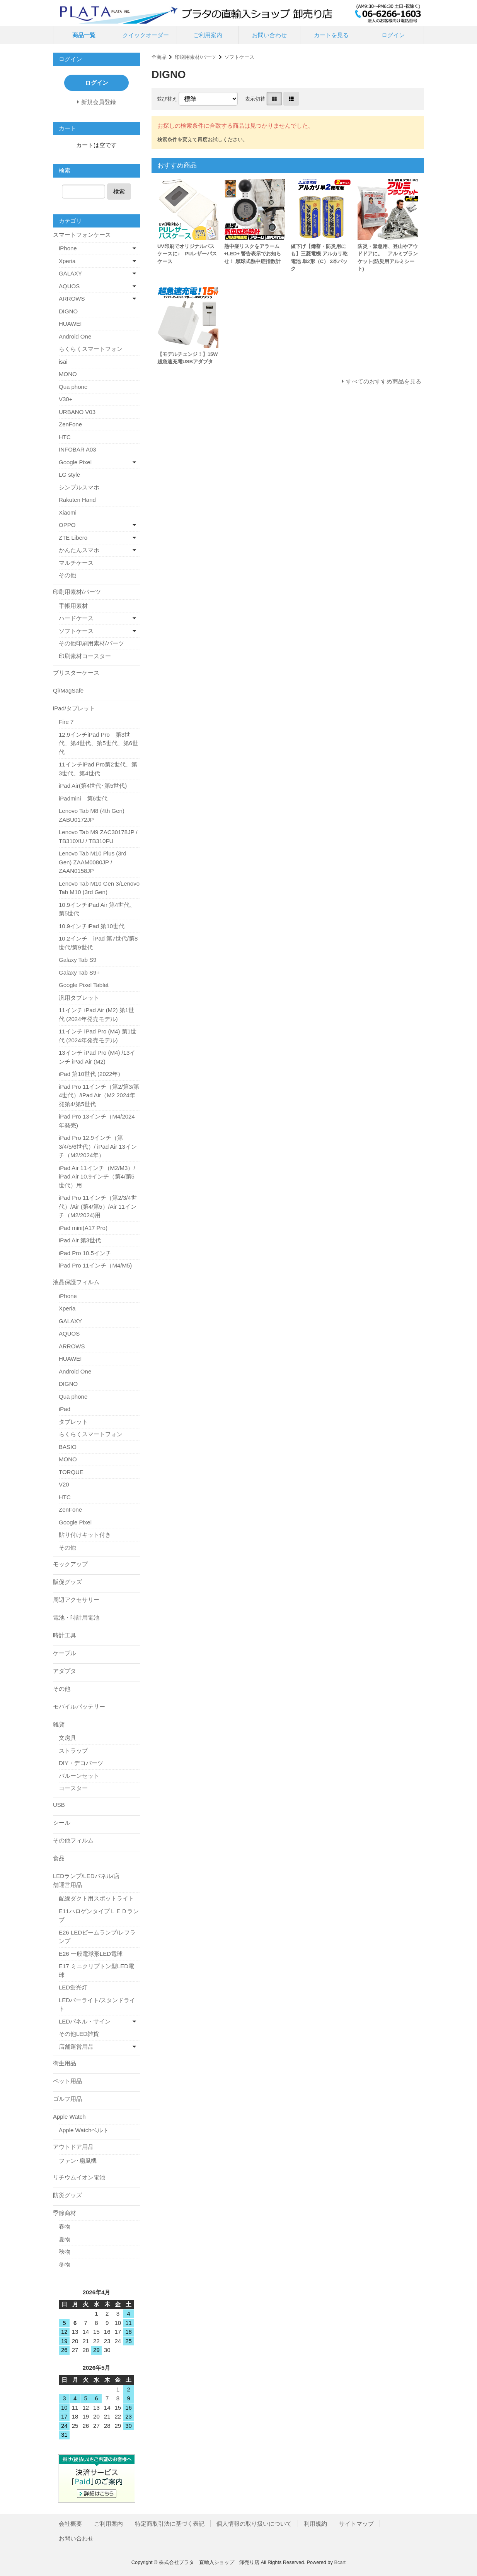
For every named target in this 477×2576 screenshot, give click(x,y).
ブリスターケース (76, 672)
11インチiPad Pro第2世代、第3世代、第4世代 (98, 769)
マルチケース (76, 562)
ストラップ (73, 1750)
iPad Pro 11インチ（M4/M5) (95, 1265)
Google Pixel (75, 462)
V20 (64, 1484)
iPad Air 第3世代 (80, 1240)
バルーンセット (79, 1775)
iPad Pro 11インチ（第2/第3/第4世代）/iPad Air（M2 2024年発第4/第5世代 (99, 1095)
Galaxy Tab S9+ (79, 972)
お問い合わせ (269, 35)
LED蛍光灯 (73, 1987)
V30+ (65, 399)
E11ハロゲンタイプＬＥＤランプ (99, 1915)
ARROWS (72, 298)
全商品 (159, 57)
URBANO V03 (77, 412)
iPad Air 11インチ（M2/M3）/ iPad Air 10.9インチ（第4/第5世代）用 (97, 1177)
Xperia (67, 261)
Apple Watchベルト (84, 2130)
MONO (68, 374)
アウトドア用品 (73, 2146)
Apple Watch (69, 2116)
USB (59, 1804)
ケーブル (64, 1653)
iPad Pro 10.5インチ (85, 1253)
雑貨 (59, 1724)
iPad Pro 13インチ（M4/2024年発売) (97, 1121)
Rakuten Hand (77, 499)
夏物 (64, 2239)
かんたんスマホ (79, 550)
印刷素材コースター (85, 656)
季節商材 (64, 2213)
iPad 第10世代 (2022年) (89, 1074)
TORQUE (71, 1472)
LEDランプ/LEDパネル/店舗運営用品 (86, 1880)
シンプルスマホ (79, 487)
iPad (64, 1409)
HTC (65, 437)
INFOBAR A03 (77, 449)
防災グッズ (67, 2195)
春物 (64, 2226)
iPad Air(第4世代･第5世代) (93, 785)
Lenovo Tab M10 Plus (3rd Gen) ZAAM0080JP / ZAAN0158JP (92, 862)
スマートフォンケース (82, 234)
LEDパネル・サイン (85, 2021)
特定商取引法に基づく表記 (169, 2523)
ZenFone (70, 424)
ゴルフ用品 (67, 2098)
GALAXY (70, 273)
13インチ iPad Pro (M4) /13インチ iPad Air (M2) (97, 1057)
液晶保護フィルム (76, 1282)
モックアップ (70, 1564)
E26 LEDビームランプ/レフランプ (97, 1937)
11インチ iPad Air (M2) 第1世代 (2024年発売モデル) (96, 1014)
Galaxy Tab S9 (77, 959)
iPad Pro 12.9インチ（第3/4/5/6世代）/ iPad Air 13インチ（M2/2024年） (98, 1146)
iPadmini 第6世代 (83, 798)
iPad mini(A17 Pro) (83, 1228)
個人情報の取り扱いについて (254, 2523)
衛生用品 (64, 2063)
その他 (67, 575)
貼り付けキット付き (85, 1534)
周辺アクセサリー (76, 1599)
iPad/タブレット (74, 708)
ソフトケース (239, 57)
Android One (75, 336)
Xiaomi (68, 512)
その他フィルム (73, 1840)
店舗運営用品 (76, 2046)
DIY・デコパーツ (81, 1763)
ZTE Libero (73, 537)
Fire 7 (66, 721)
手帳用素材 (73, 605)
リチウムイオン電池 (79, 2177)
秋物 (64, 2251)
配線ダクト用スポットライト (96, 1898)
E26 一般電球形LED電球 (91, 1953)
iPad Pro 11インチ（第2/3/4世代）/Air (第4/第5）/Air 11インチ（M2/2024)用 (98, 1206)
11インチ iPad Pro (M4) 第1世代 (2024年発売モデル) (97, 1035)
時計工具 (64, 1635)
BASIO (68, 1447)
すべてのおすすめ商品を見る (383, 381)
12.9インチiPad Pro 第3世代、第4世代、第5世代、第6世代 (98, 743)
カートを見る (331, 35)
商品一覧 (83, 35)
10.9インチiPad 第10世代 (91, 926)
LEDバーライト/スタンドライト (97, 2004)
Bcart (340, 2562)
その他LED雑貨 (79, 2033)
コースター (73, 1788)
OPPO (67, 525)
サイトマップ (356, 2523)
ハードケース (76, 618)
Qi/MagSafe (68, 690)
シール (61, 1822)
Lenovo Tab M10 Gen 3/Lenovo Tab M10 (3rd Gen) (99, 888)
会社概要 (70, 2523)
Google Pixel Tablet (84, 985)
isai (63, 361)
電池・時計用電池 (76, 1617)
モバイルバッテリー (79, 1706)
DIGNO (68, 311)
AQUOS (69, 286)
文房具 (67, 1737)
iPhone (68, 248)
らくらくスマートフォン (91, 349)
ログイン (393, 35)
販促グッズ (67, 1582)
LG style (69, 474)
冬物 (64, 2264)
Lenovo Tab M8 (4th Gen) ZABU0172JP (91, 815)
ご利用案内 (207, 35)
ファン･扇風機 (78, 2160)
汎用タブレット (79, 997)
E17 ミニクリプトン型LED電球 (96, 1970)
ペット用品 (67, 2081)
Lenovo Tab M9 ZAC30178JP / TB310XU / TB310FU (98, 836)
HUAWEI (70, 323)
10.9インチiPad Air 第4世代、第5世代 (97, 909)
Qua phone (73, 386)
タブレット (73, 1421)
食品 (59, 1858)
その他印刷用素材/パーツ (91, 643)
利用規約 (315, 2523)
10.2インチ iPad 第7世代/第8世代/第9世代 (98, 943)
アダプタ (64, 1671)
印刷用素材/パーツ (195, 57)
